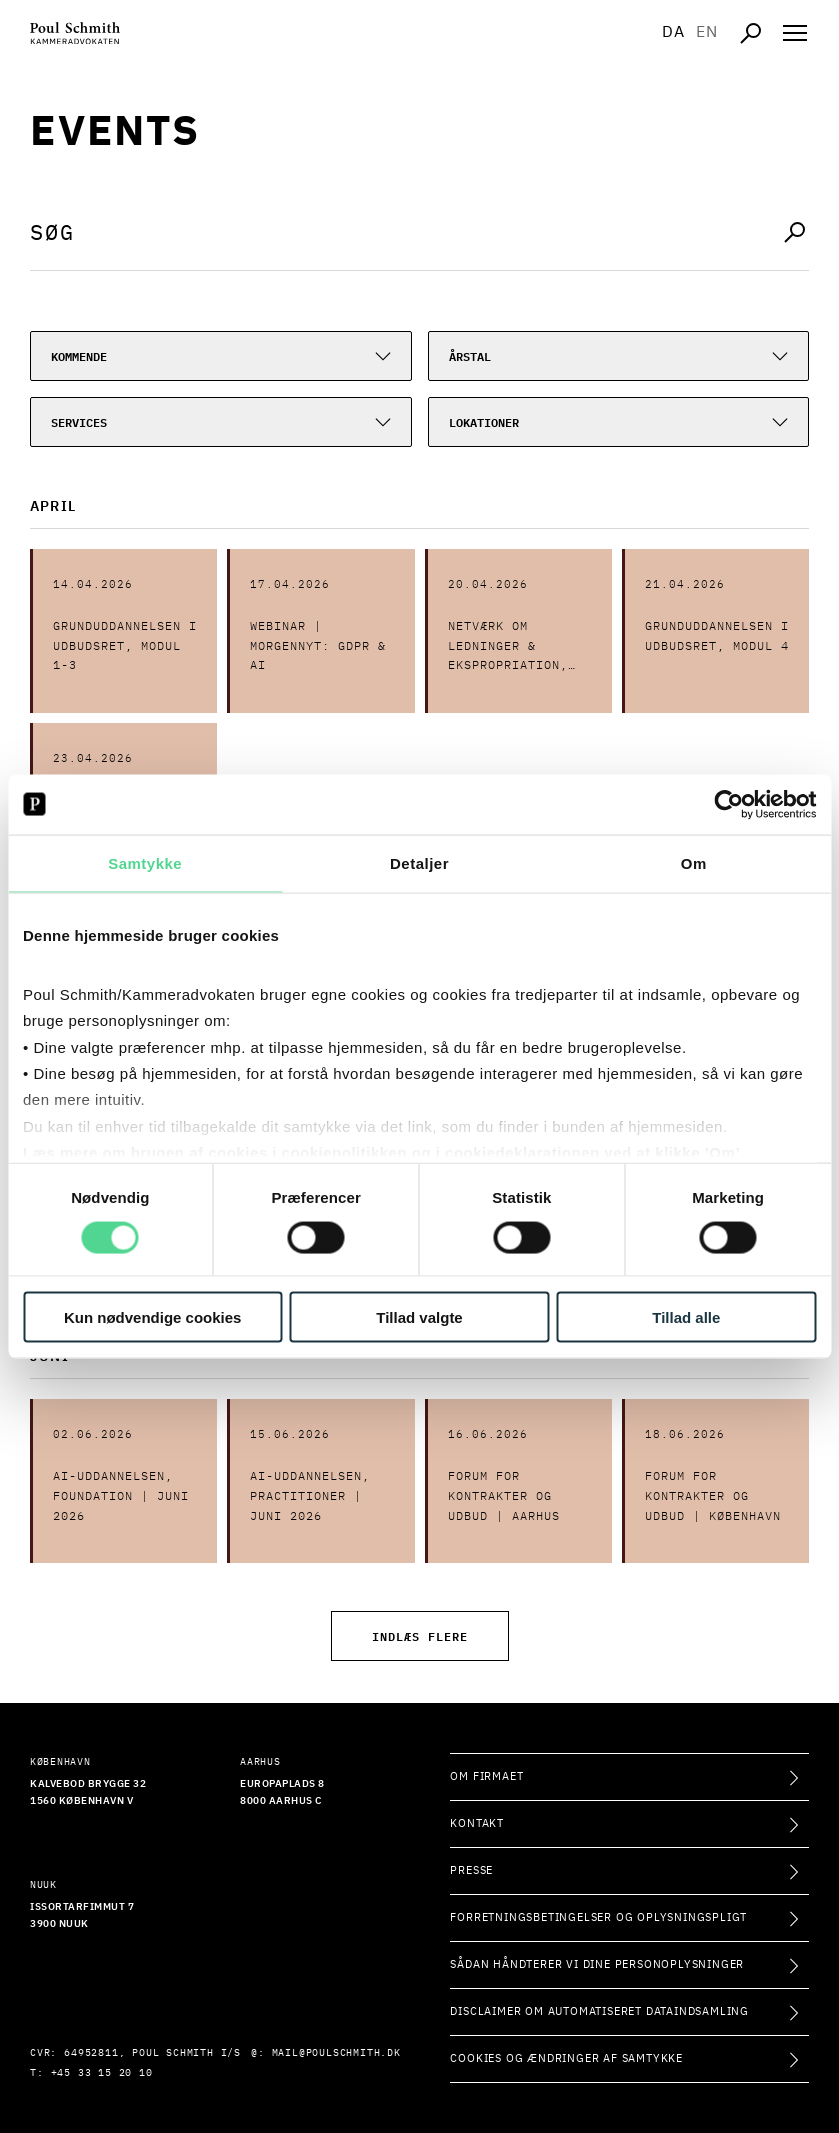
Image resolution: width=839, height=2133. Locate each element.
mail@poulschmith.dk (336, 2053)
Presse (471, 1870)
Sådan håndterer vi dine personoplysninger (597, 1964)
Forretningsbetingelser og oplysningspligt (598, 1917)
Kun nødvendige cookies (153, 1317)
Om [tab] (694, 862)
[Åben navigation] (795, 33)
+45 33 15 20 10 (102, 2073)
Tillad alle (686, 1317)
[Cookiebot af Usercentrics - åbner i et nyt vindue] (728, 804)
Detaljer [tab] (419, 862)
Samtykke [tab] (145, 862)
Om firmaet (486, 1776)
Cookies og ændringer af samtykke (566, 2058)
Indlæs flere (420, 1635)
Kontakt (477, 1823)
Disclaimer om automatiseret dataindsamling (599, 2011)
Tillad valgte (419, 1317)
